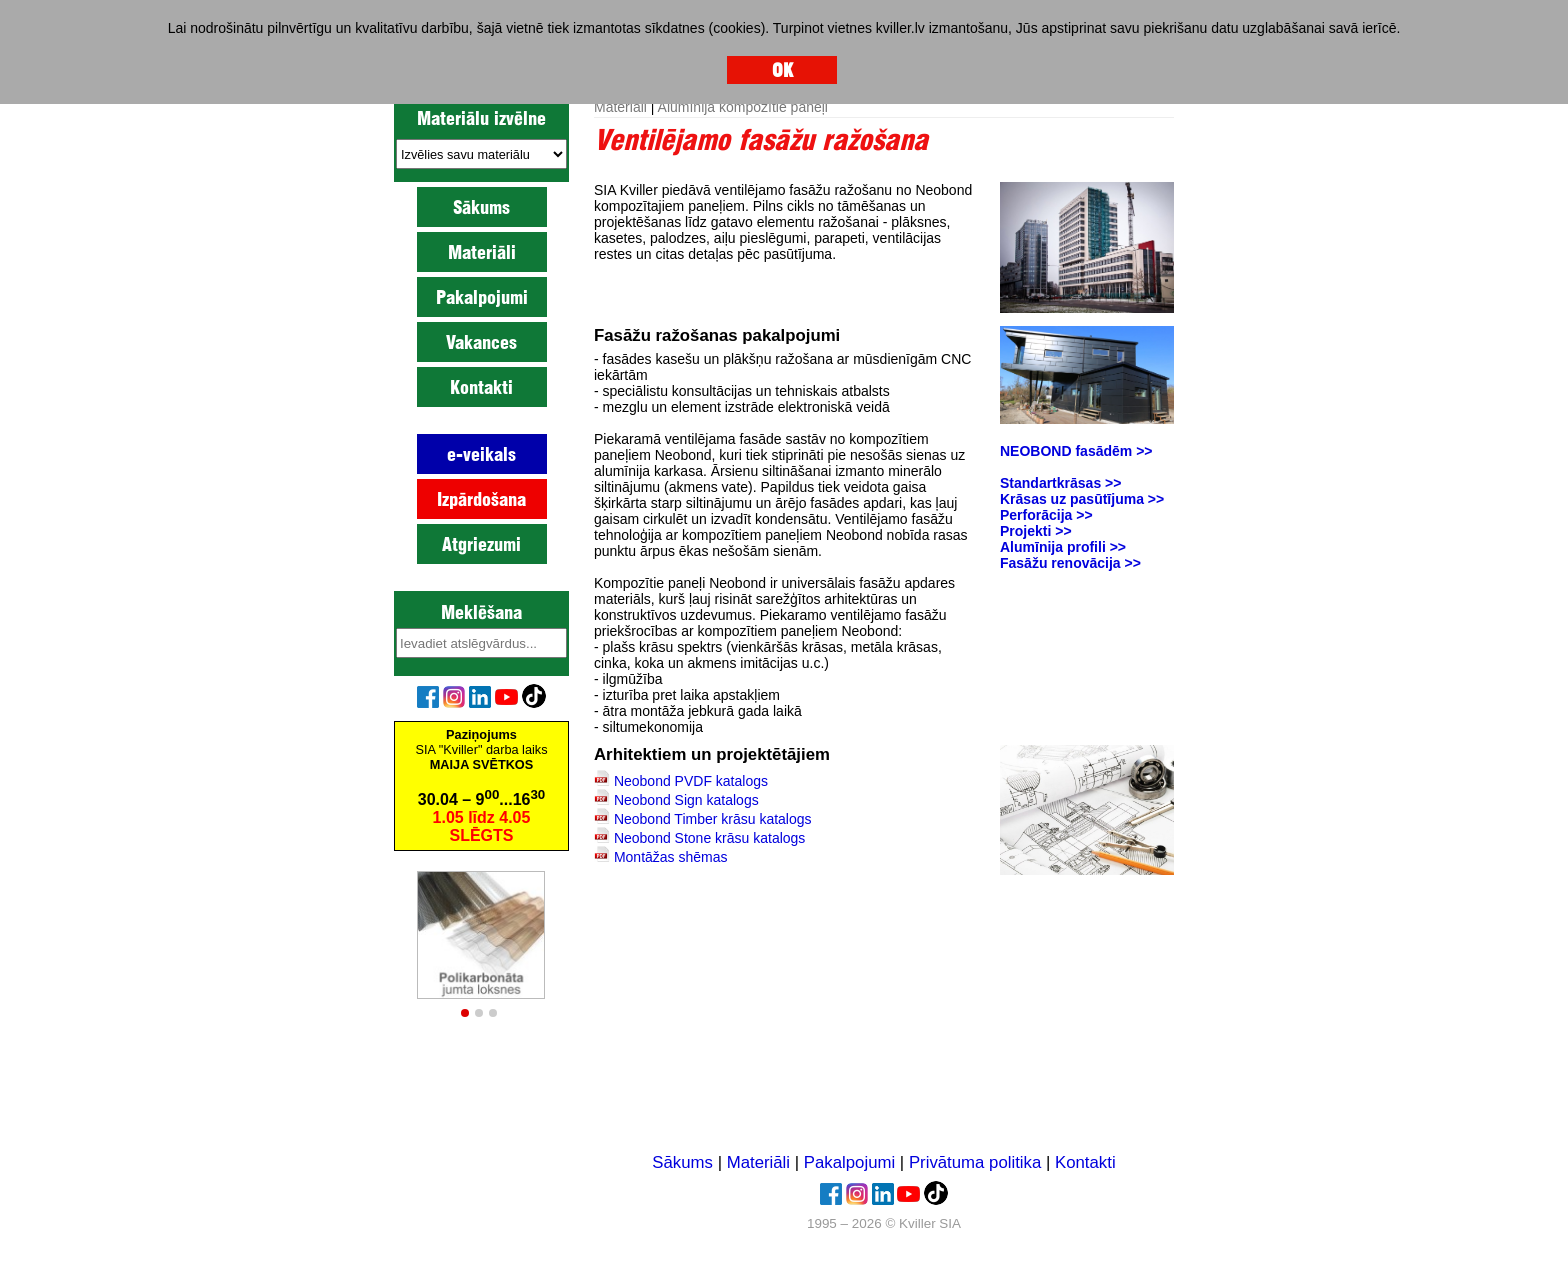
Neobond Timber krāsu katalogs (713, 819)
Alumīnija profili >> (1063, 547)
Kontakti (481, 387)
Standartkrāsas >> (1060, 483)
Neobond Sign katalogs (686, 800)
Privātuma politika (975, 1162)
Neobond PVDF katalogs (691, 781)
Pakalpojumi (482, 297)
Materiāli (482, 252)
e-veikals (481, 454)
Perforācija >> (1046, 515)
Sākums (481, 207)
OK (782, 70)
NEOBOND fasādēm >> (1076, 451)
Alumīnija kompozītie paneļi (743, 107)
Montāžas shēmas (671, 857)
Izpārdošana (481, 499)
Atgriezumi (481, 544)
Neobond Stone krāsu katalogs (709, 838)
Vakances (481, 342)
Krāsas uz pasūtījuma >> (1082, 499)
